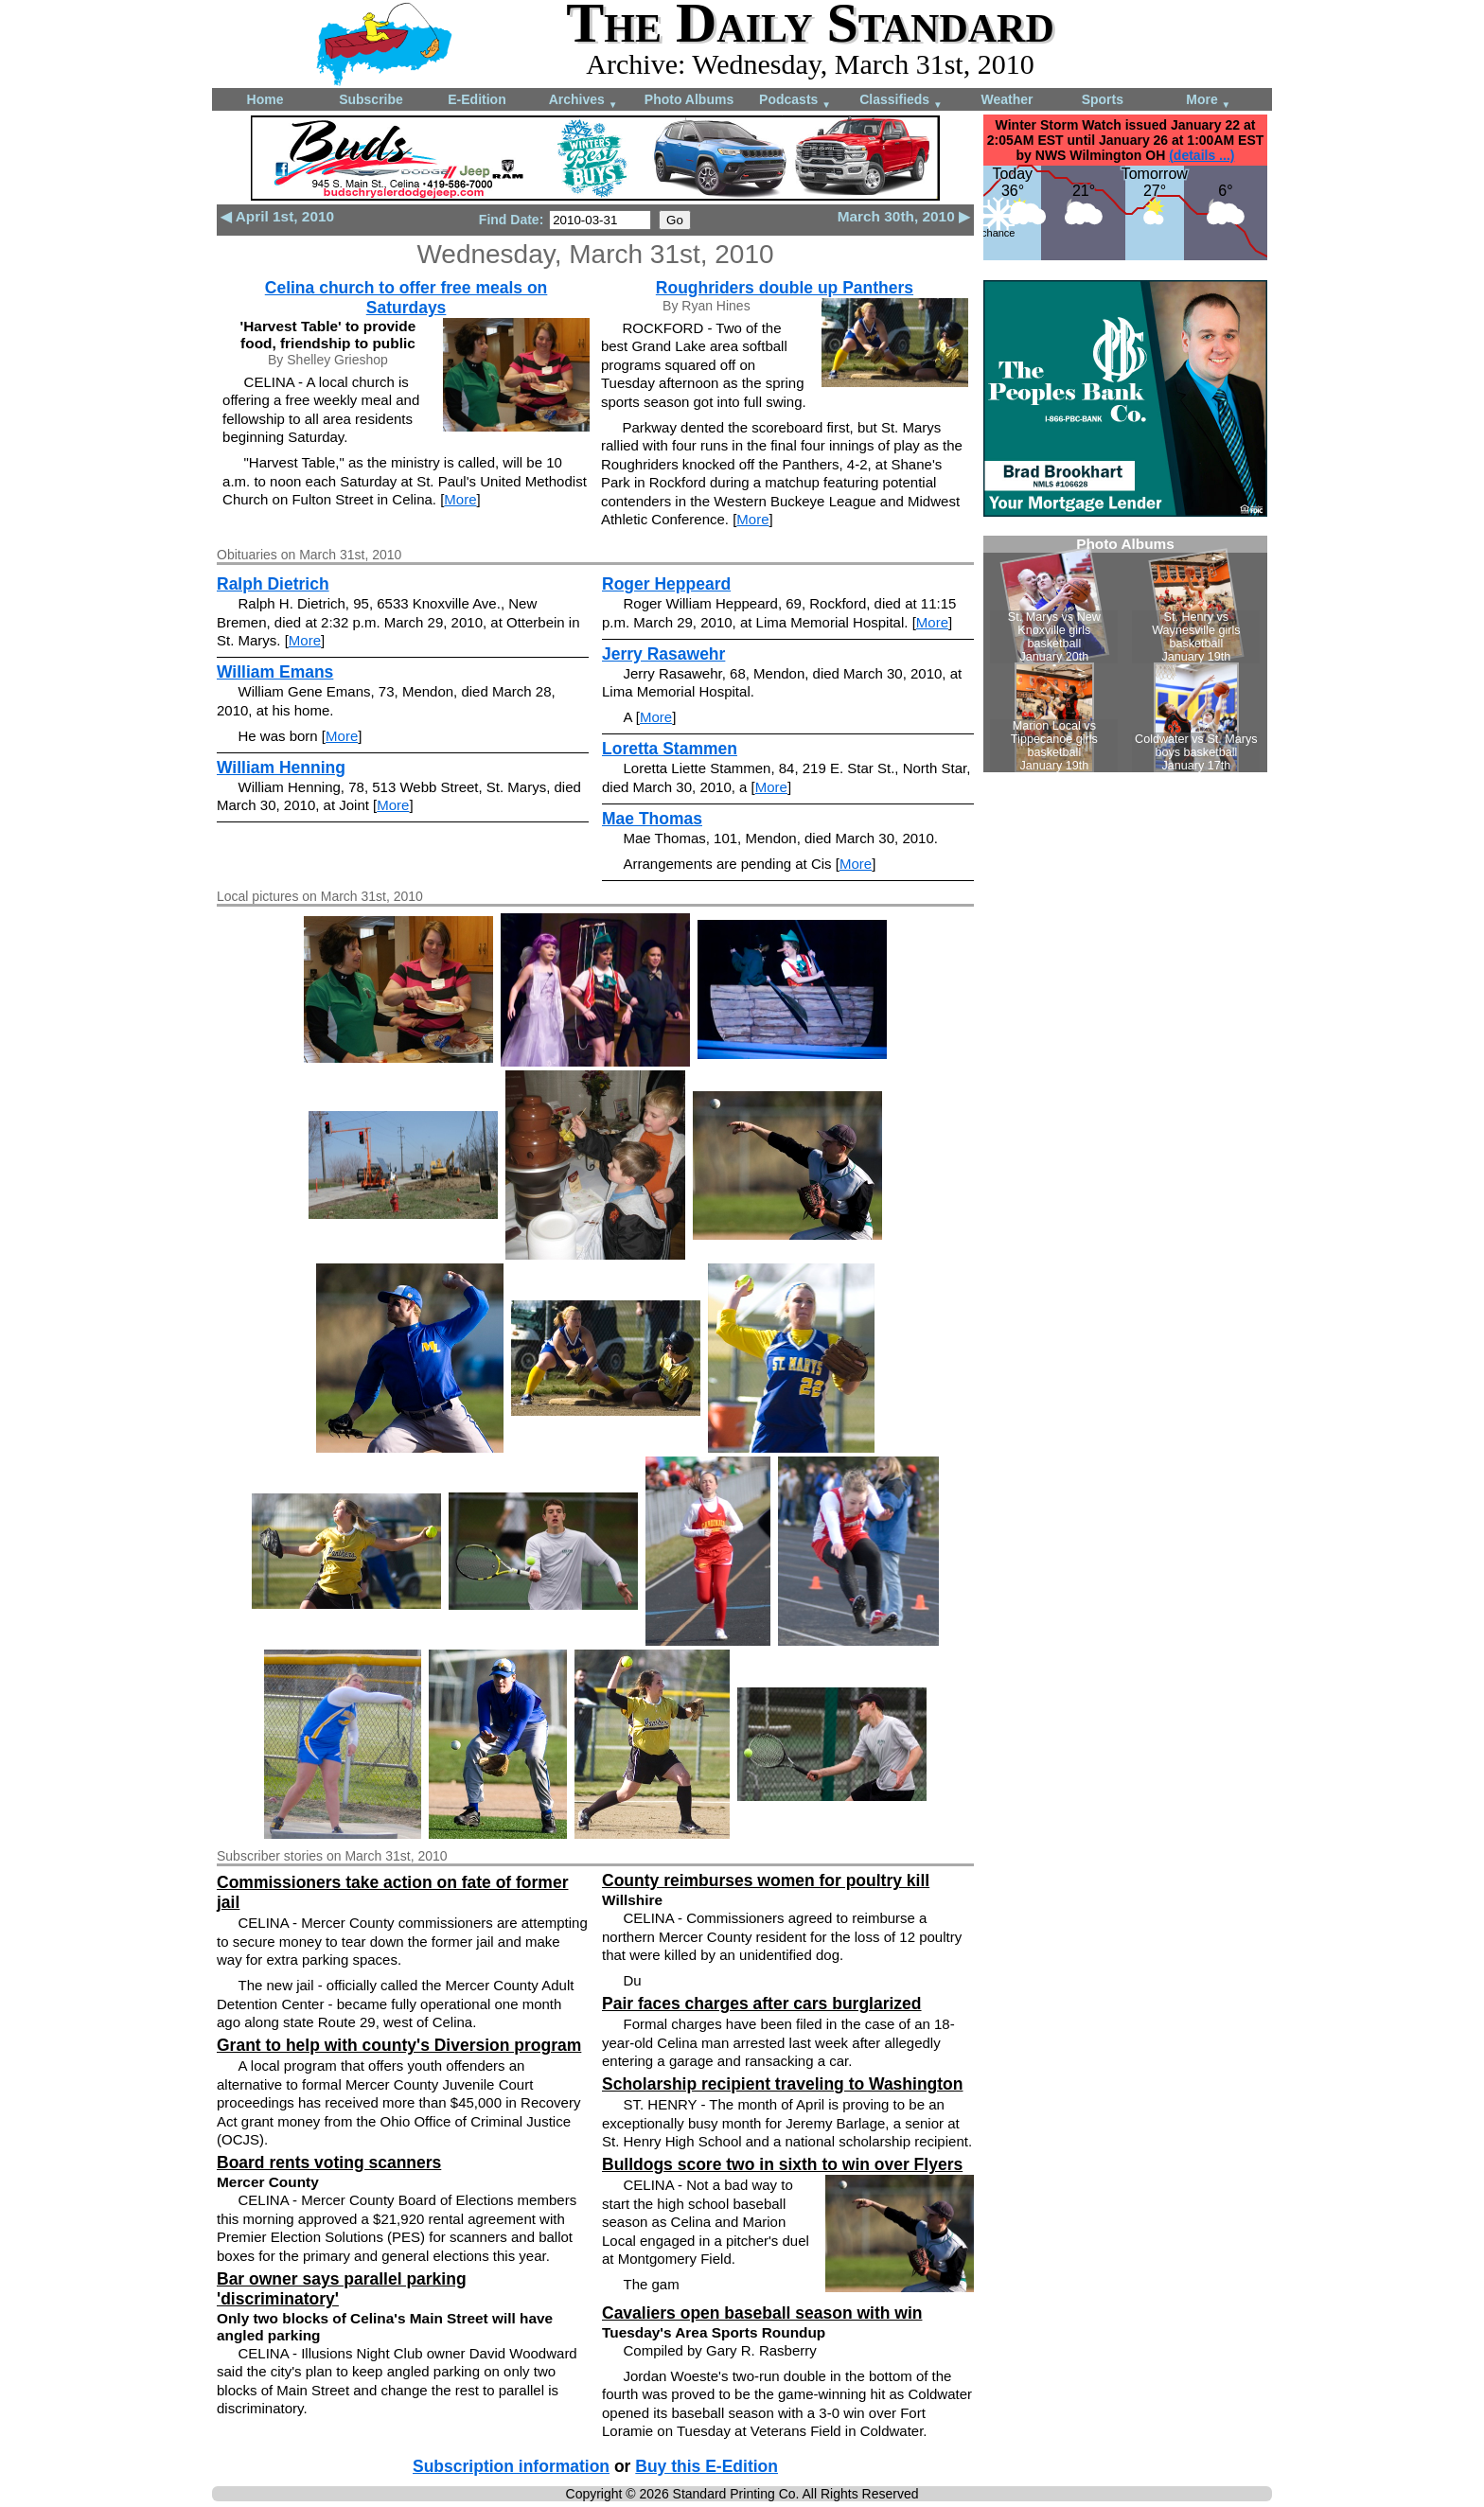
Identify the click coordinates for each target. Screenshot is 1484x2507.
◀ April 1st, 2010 (277, 216)
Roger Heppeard (666, 583)
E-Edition (476, 99)
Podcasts (795, 101)
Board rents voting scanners (329, 2162)
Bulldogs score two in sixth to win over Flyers (782, 2164)
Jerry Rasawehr (663, 653)
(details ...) (1201, 155)
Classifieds (901, 101)
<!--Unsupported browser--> (1125, 654)
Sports (1102, 99)
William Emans (275, 671)
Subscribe (371, 99)
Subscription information (511, 2466)
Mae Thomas (652, 818)
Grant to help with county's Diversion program (399, 2045)
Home (265, 99)
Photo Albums (689, 99)
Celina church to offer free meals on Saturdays (406, 297)
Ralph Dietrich (273, 583)
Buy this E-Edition (706, 2466)
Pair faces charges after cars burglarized (762, 2003)
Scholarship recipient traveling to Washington (782, 2083)
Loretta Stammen (669, 748)
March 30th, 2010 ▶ (904, 216)
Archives (583, 101)
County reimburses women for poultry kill (765, 1880)
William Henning (281, 767)
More (1208, 101)
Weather (1007, 99)
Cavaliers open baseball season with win (762, 2313)
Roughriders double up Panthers (784, 287)
